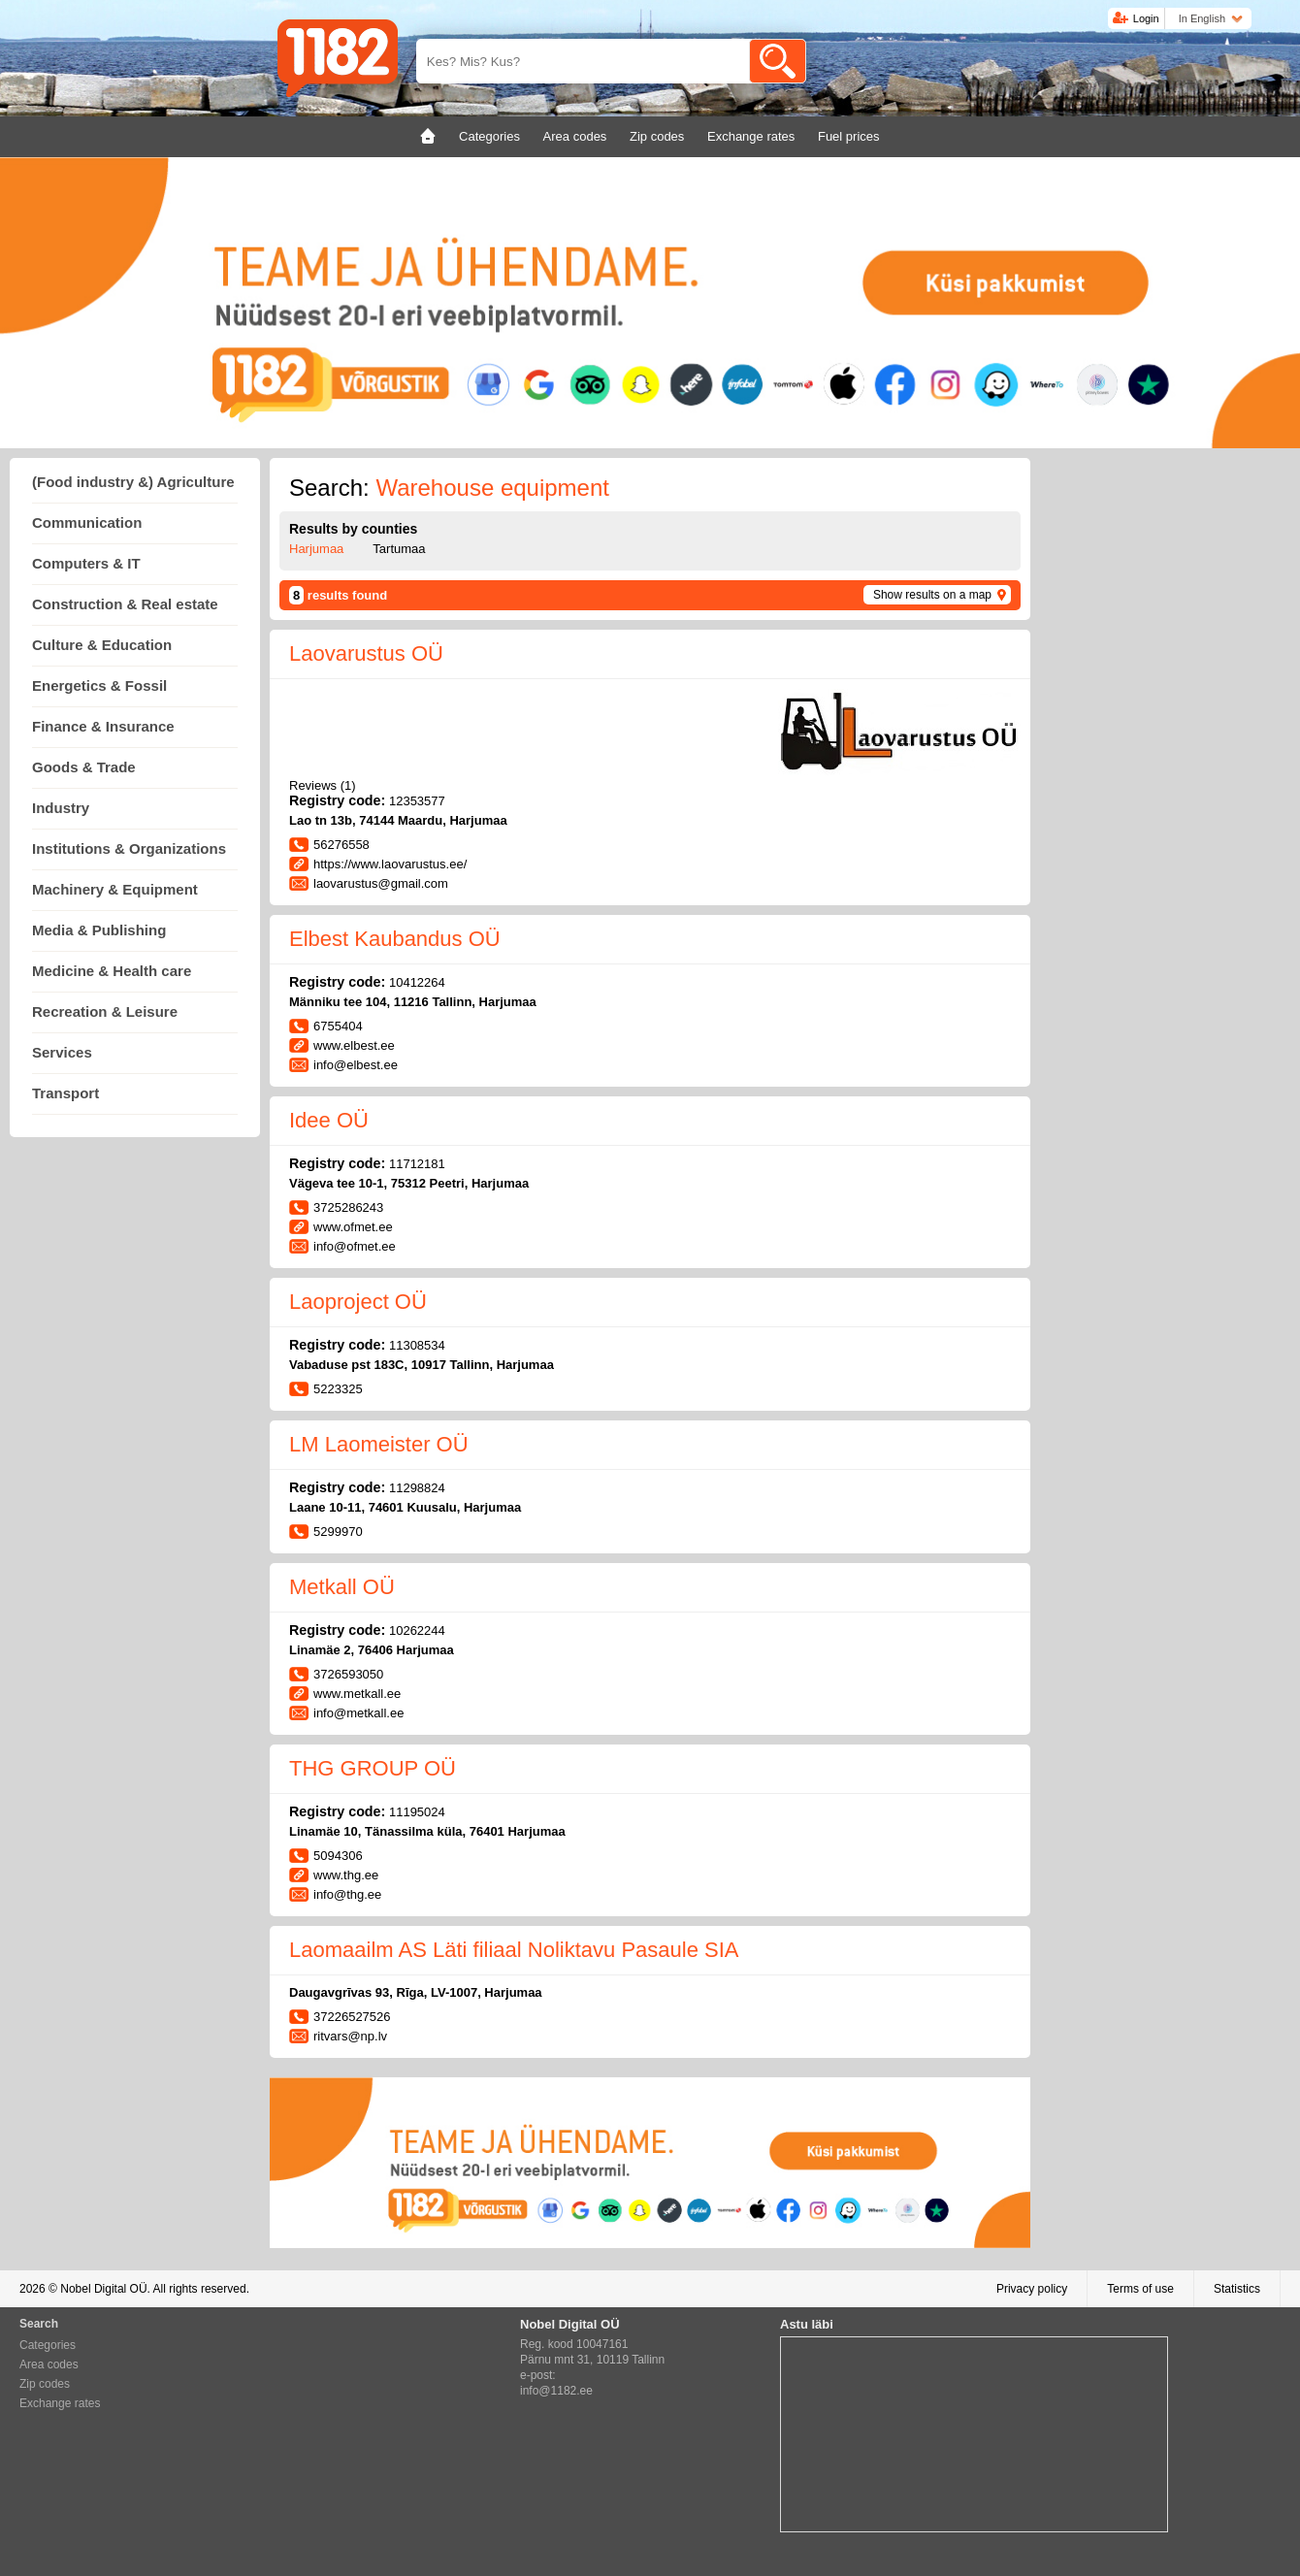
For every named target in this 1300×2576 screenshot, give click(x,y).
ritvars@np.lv (350, 2036)
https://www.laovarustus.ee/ (390, 864)
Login (1146, 18)
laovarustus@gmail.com (380, 883)
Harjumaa (316, 548)
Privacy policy (1031, 2289)
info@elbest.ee (355, 1065)
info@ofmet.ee (354, 1246)
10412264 (417, 982)
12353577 (417, 801)
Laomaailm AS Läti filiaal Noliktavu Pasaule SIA (513, 1950)
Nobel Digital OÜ (103, 2289)
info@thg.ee (347, 1894)
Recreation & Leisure (105, 1011)
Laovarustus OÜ (366, 653)
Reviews (322, 785)
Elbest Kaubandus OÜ (395, 939)
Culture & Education (102, 644)
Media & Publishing (99, 930)
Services (62, 1052)
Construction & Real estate (125, 604)
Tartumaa (399, 548)
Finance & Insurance (103, 726)
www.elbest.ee (354, 1045)
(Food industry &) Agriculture (133, 481)
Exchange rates (59, 2403)
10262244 (417, 1630)
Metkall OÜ (342, 1587)
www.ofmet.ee (353, 1227)
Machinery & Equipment (115, 889)
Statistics (1237, 2289)
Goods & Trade (84, 767)
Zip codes (44, 2384)
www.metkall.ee (357, 1693)
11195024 (417, 1812)
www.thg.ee (345, 1875)
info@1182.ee (556, 2390)
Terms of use (1140, 2289)
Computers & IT (86, 563)
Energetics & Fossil (99, 685)
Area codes (49, 2364)
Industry (60, 807)
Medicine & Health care (111, 970)
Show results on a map (932, 595)
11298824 (417, 1488)
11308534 (417, 1345)
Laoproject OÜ (358, 1301)
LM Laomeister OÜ (379, 1444)
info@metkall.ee (358, 1713)
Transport (65, 1093)
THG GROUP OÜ (372, 1768)
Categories (47, 2345)
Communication (87, 522)
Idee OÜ (329, 1120)
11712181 (417, 1164)
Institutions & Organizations (129, 848)
